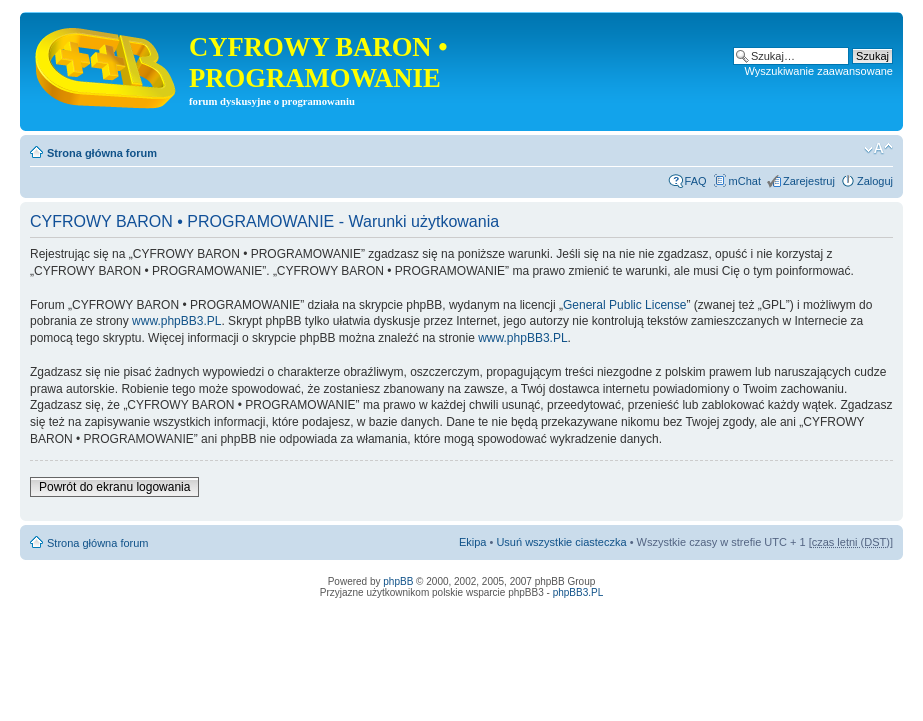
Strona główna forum (102, 153)
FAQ (696, 181)
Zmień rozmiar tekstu (878, 149)
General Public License (624, 305)
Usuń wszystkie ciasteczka (561, 542)
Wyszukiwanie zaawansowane (819, 71)
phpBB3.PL (578, 592)
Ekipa (473, 542)
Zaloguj (875, 181)
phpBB (398, 581)
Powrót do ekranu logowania (114, 487)
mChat (745, 181)
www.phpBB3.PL (176, 321)
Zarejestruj (809, 181)
